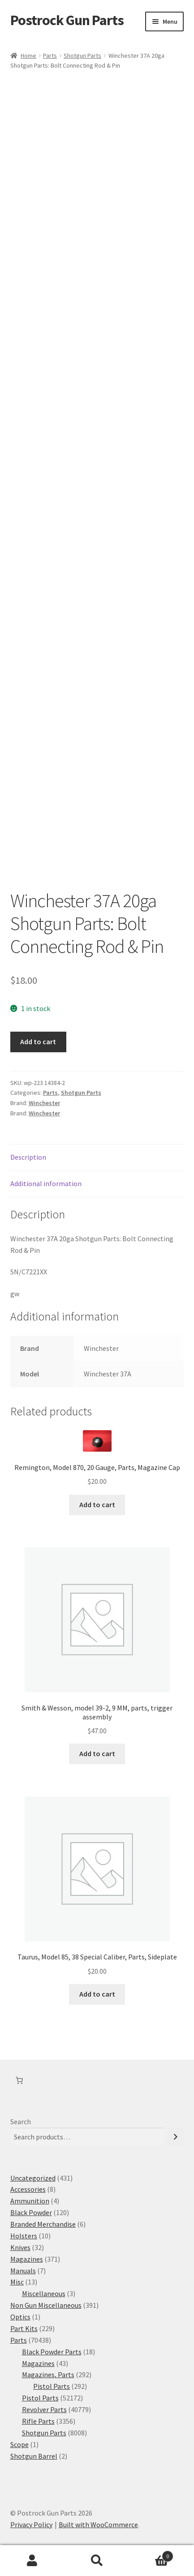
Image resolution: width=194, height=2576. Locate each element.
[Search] (176, 2137)
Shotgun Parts (82, 55)
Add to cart (38, 1041)
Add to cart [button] (97, 1504)
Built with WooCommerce (98, 2524)
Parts (50, 55)
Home (28, 55)
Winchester (44, 1103)
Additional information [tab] (46, 1183)
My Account (32, 2561)
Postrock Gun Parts (67, 20)
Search (20, 2121)
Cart (151, 2554)
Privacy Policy (31, 2524)
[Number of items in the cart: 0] (19, 2080)
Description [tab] (28, 1157)
